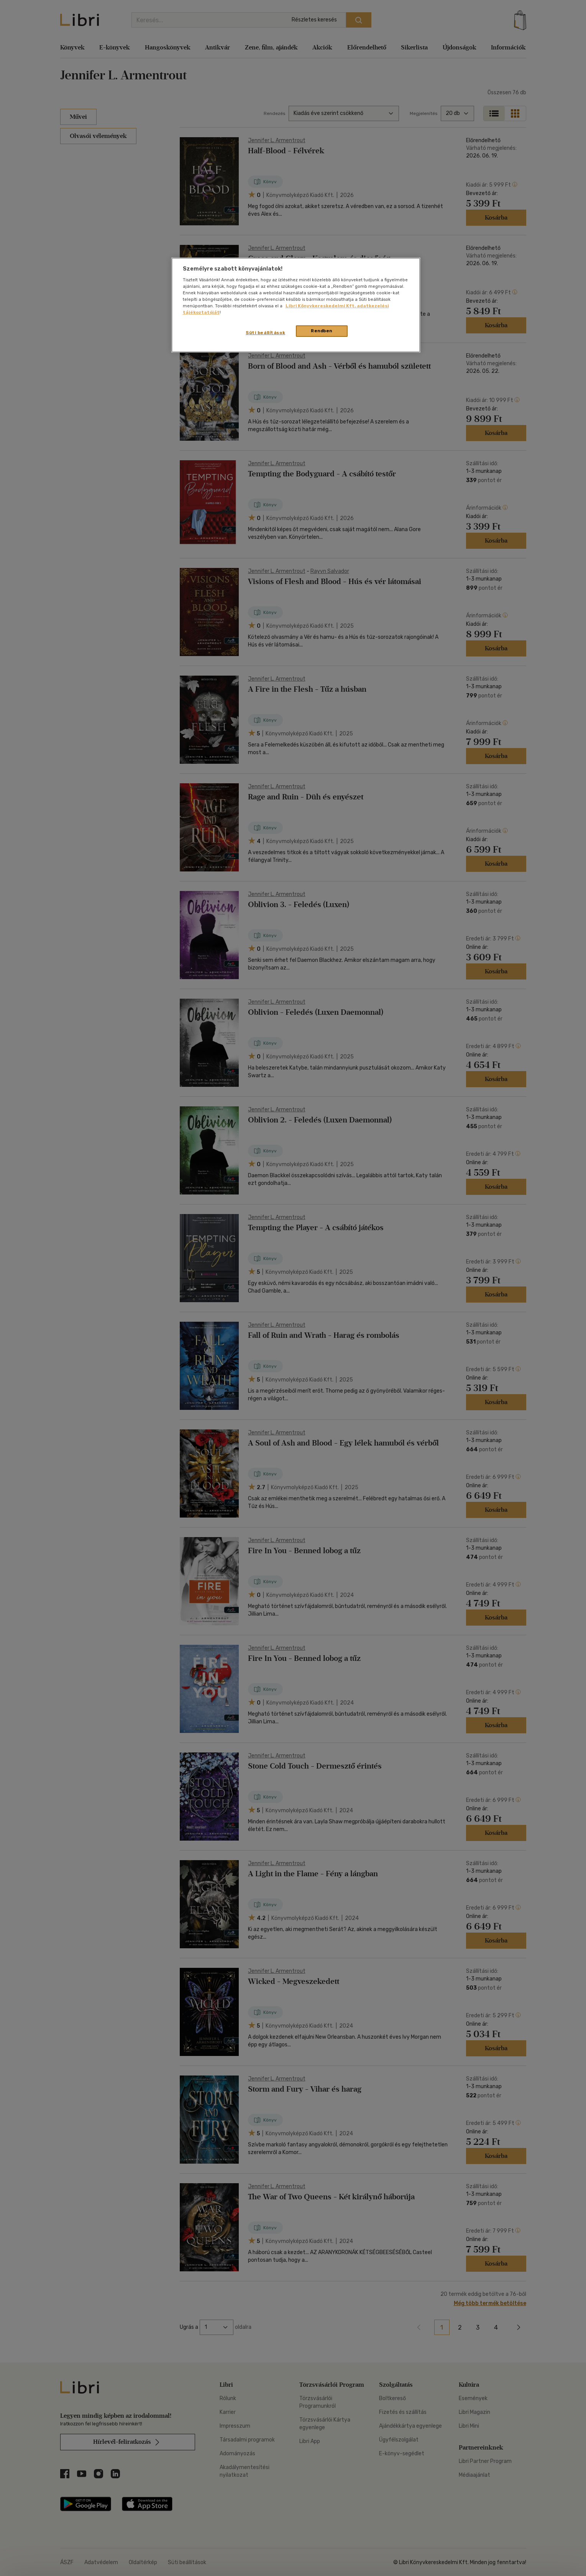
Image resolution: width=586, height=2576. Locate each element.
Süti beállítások (265, 332)
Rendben (321, 330)
